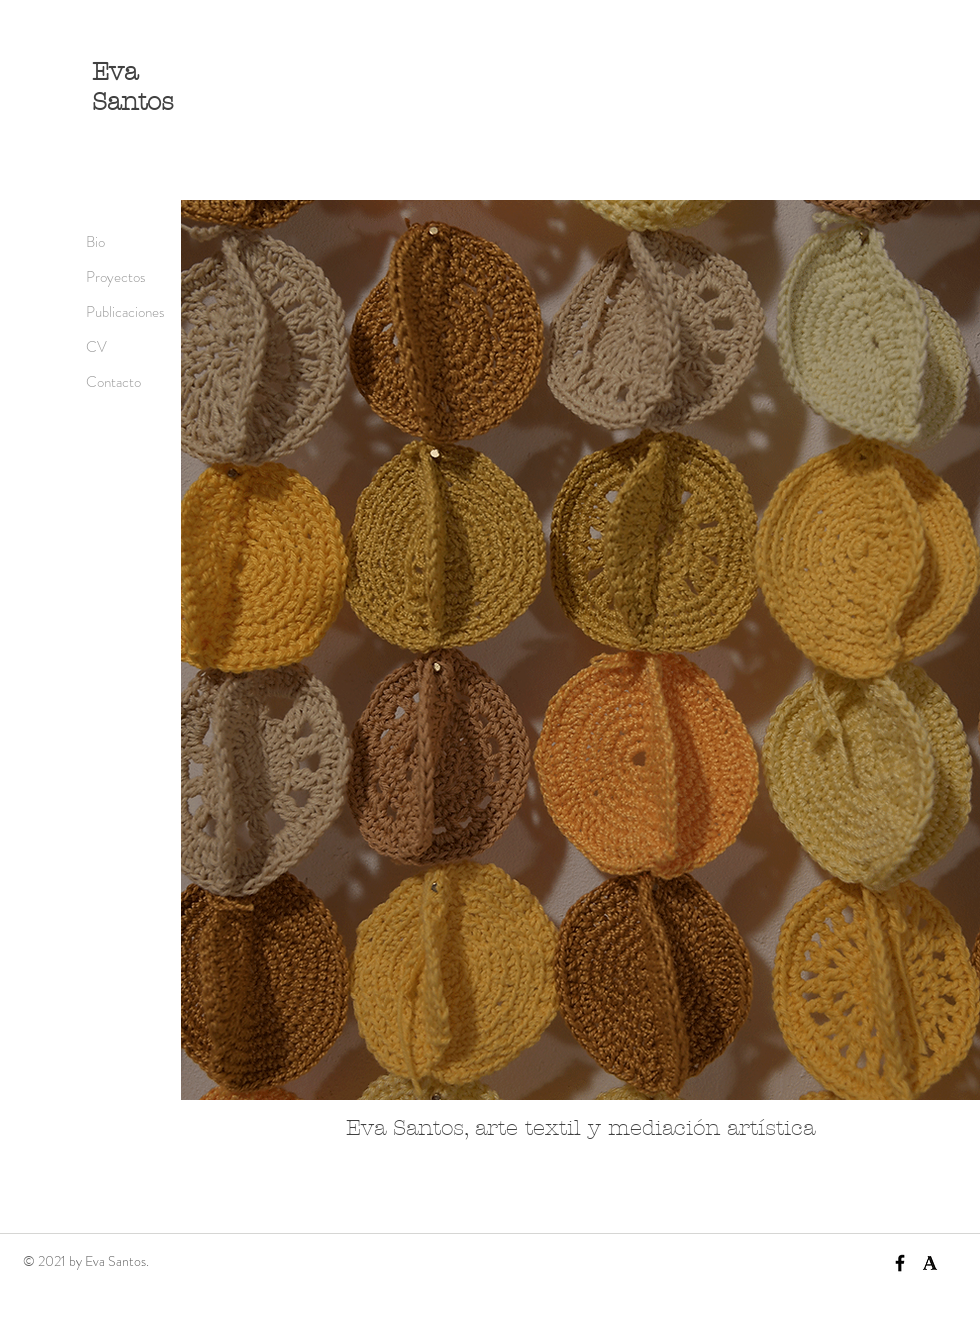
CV (96, 347)
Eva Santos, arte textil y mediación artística (580, 1128)
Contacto (113, 382)
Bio (95, 242)
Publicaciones (125, 312)
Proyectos (116, 277)
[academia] (930, 1263)
